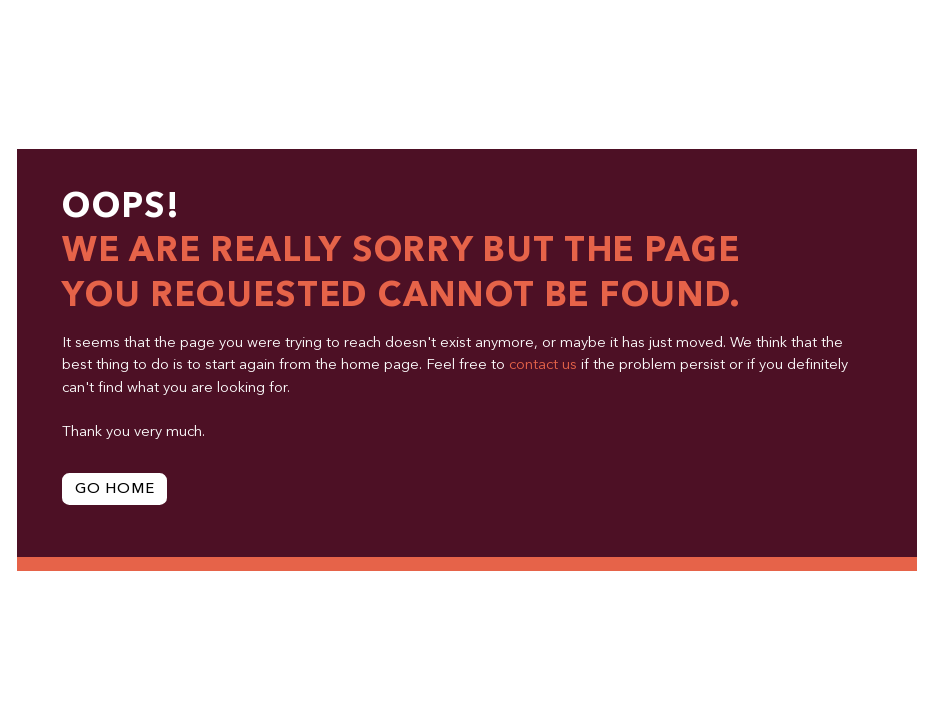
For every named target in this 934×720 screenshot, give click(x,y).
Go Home (114, 489)
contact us (543, 365)
